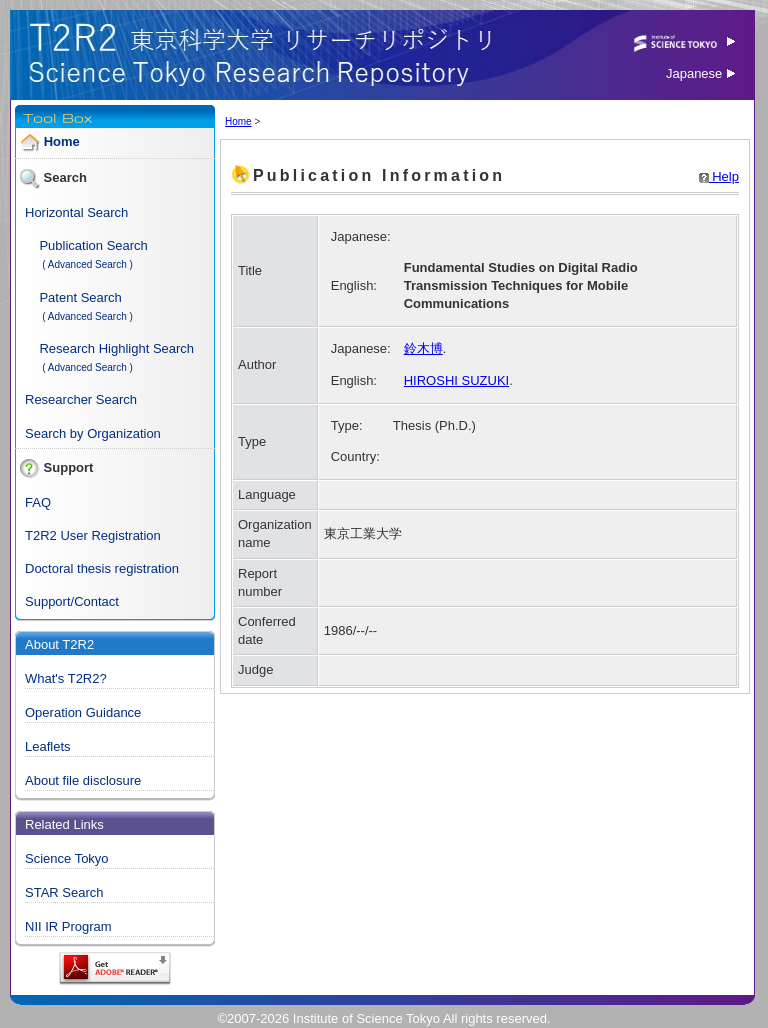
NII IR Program (68, 926)
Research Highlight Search (116, 348)
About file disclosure (83, 780)
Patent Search (80, 297)
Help (719, 176)
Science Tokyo (67, 858)
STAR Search (64, 892)
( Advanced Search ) (87, 264)
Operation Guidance (83, 712)
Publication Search (93, 245)
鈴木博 (423, 348)
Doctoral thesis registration (102, 568)
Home (62, 141)
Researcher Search (81, 399)
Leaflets (48, 746)
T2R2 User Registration (93, 535)
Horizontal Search (76, 212)
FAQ (38, 502)
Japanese (700, 73)
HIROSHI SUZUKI (456, 380)
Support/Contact (72, 601)
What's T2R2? (66, 678)
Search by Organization (93, 433)
